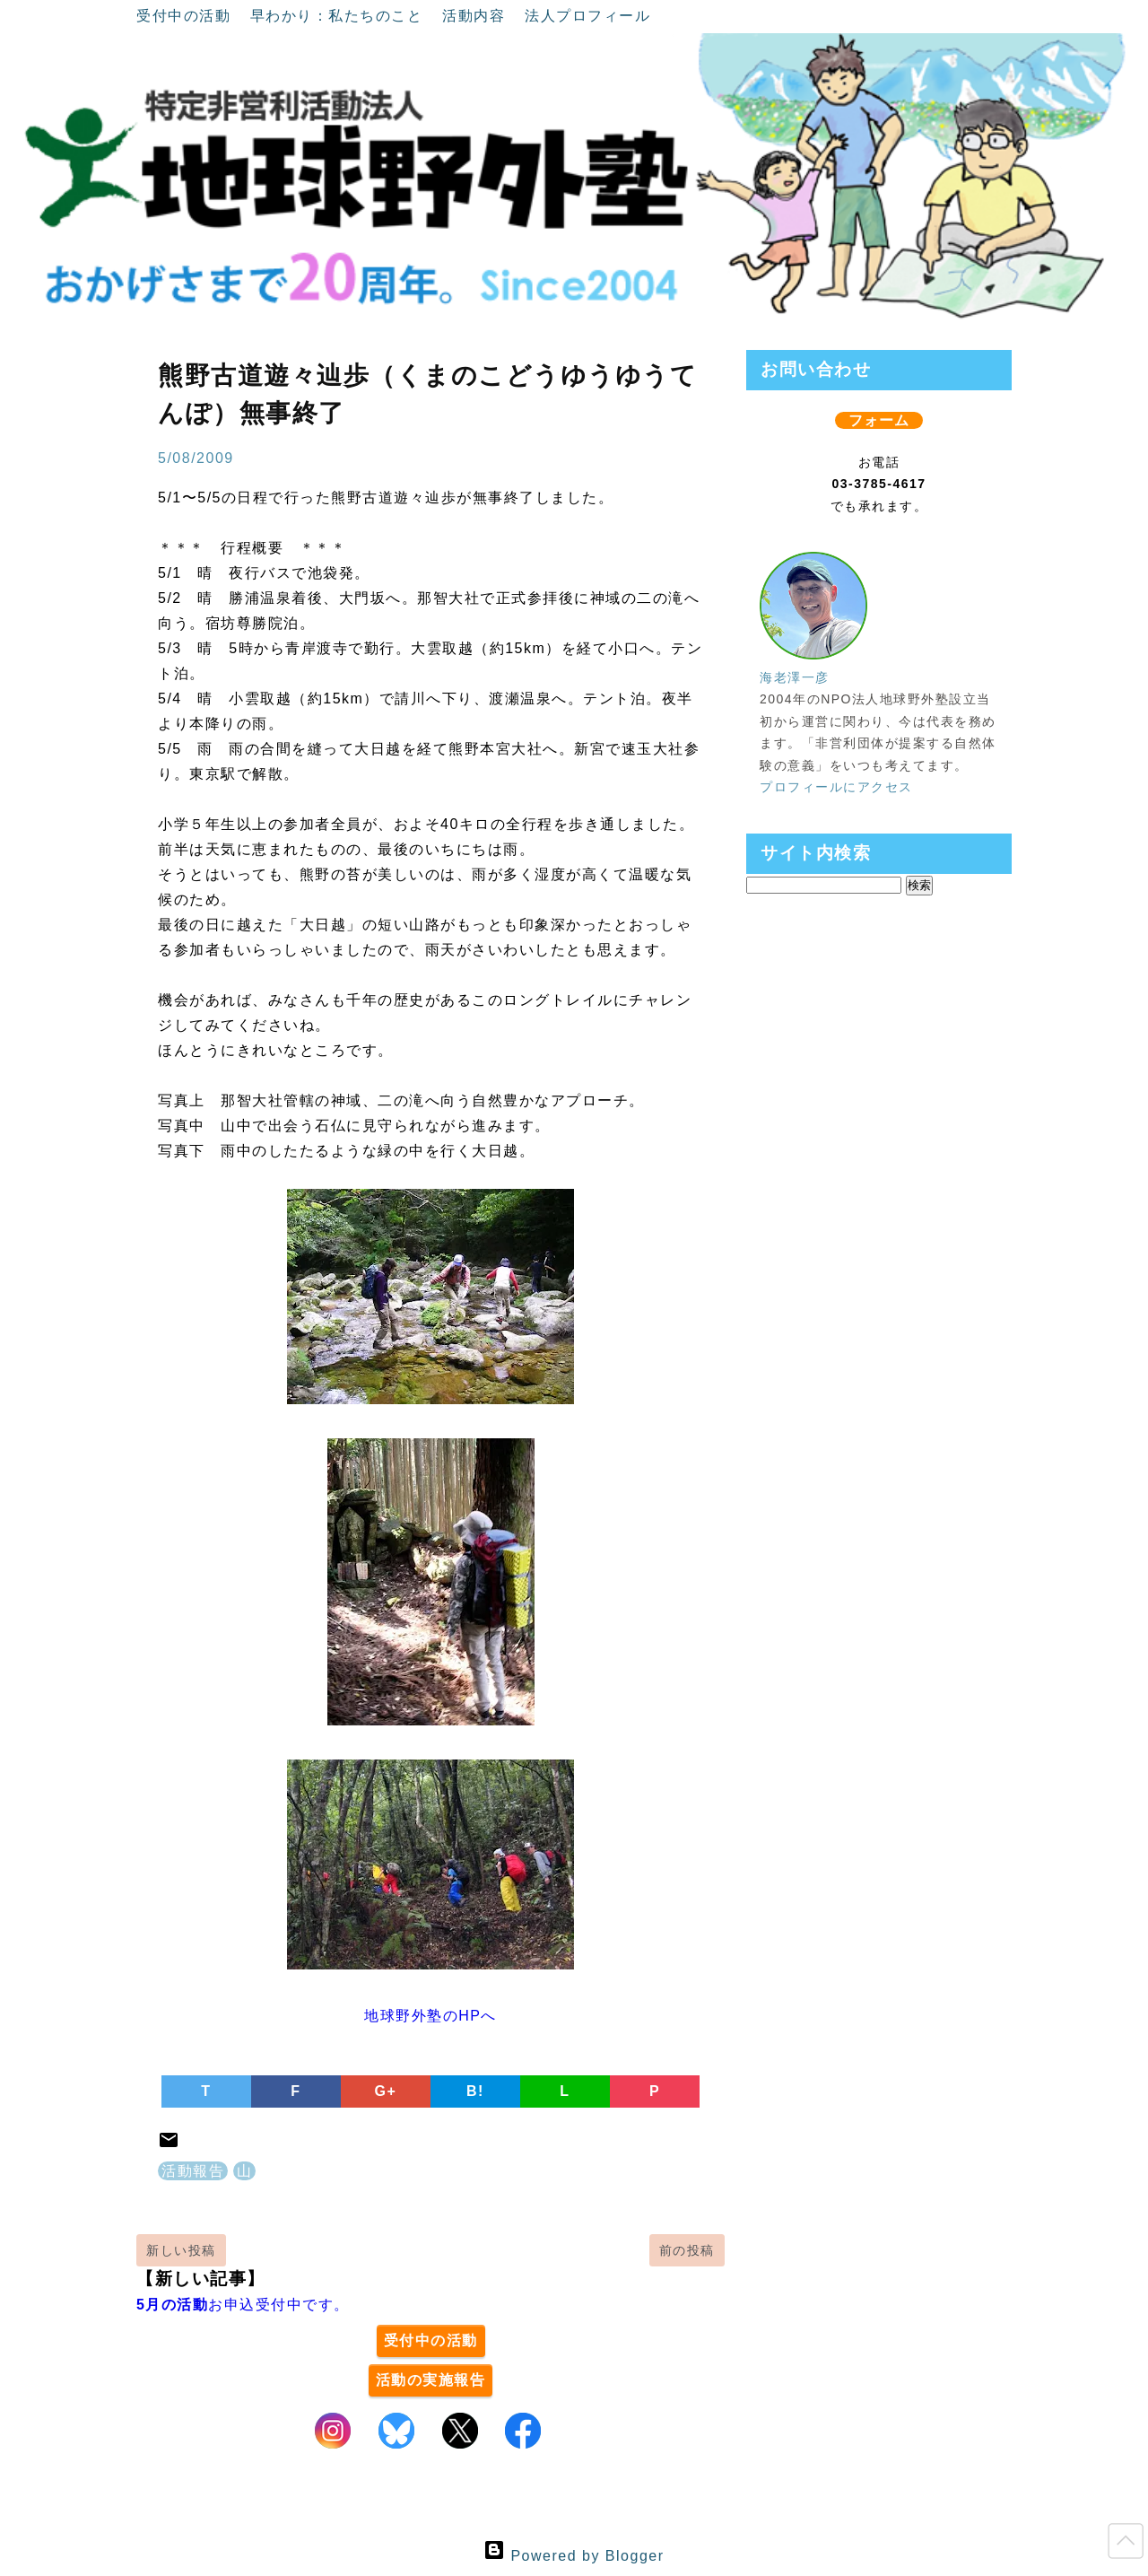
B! (475, 2091)
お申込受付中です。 (243, 2304)
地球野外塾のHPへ (430, 2015)
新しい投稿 (181, 2250)
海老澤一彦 (795, 677)
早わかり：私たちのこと (339, 15)
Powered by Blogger (573, 2555)
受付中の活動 (186, 15)
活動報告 (192, 2171)
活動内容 (476, 15)
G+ (386, 2091)
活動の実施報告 (431, 2380)
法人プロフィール (587, 15)
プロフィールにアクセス (836, 787)
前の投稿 (687, 2250)
